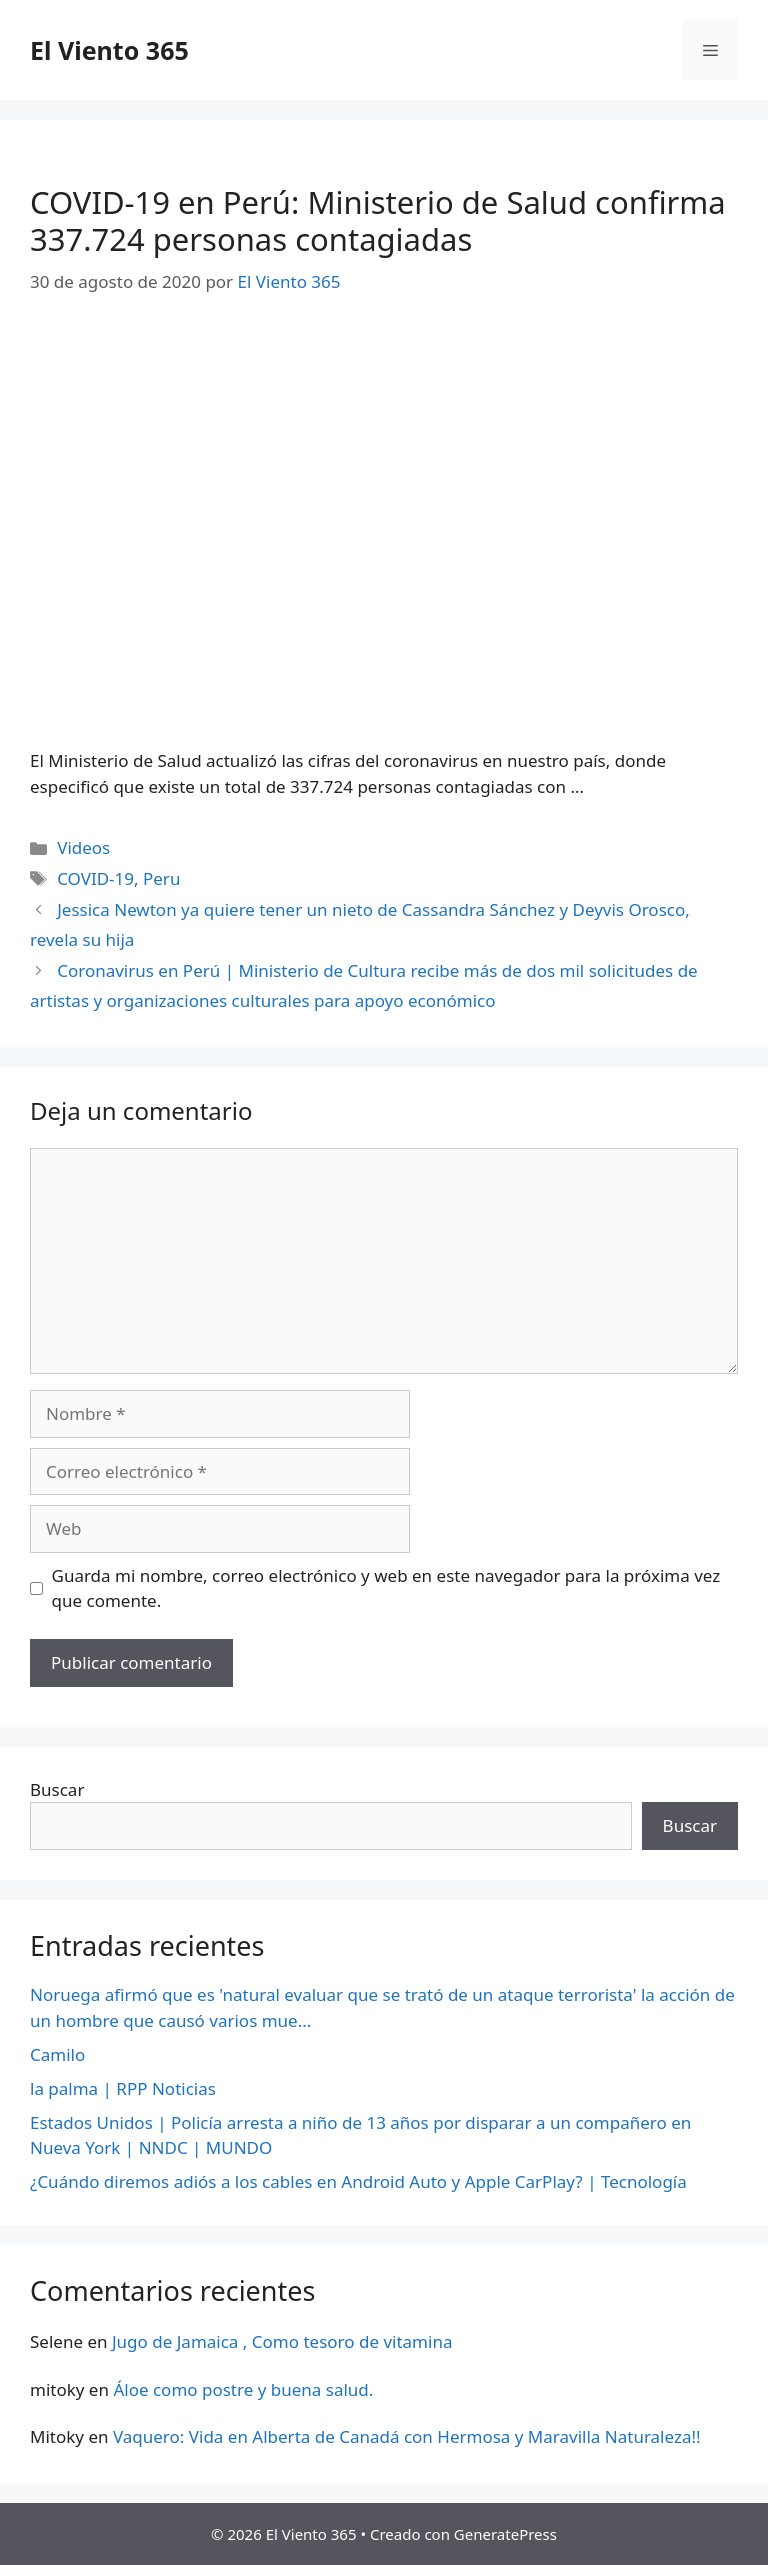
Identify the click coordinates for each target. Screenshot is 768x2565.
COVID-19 (95, 878)
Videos (83, 847)
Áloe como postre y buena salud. (243, 2389)
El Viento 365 (109, 50)
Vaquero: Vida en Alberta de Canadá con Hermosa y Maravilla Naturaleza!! (407, 2436)
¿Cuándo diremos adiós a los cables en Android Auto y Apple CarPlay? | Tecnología (358, 2181)
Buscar (57, 1789)
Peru (161, 878)
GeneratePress (505, 2534)
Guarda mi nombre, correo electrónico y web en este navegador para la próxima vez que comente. (386, 1588)
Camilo (57, 2054)
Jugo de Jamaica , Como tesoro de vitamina (282, 2341)
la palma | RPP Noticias (123, 2088)
